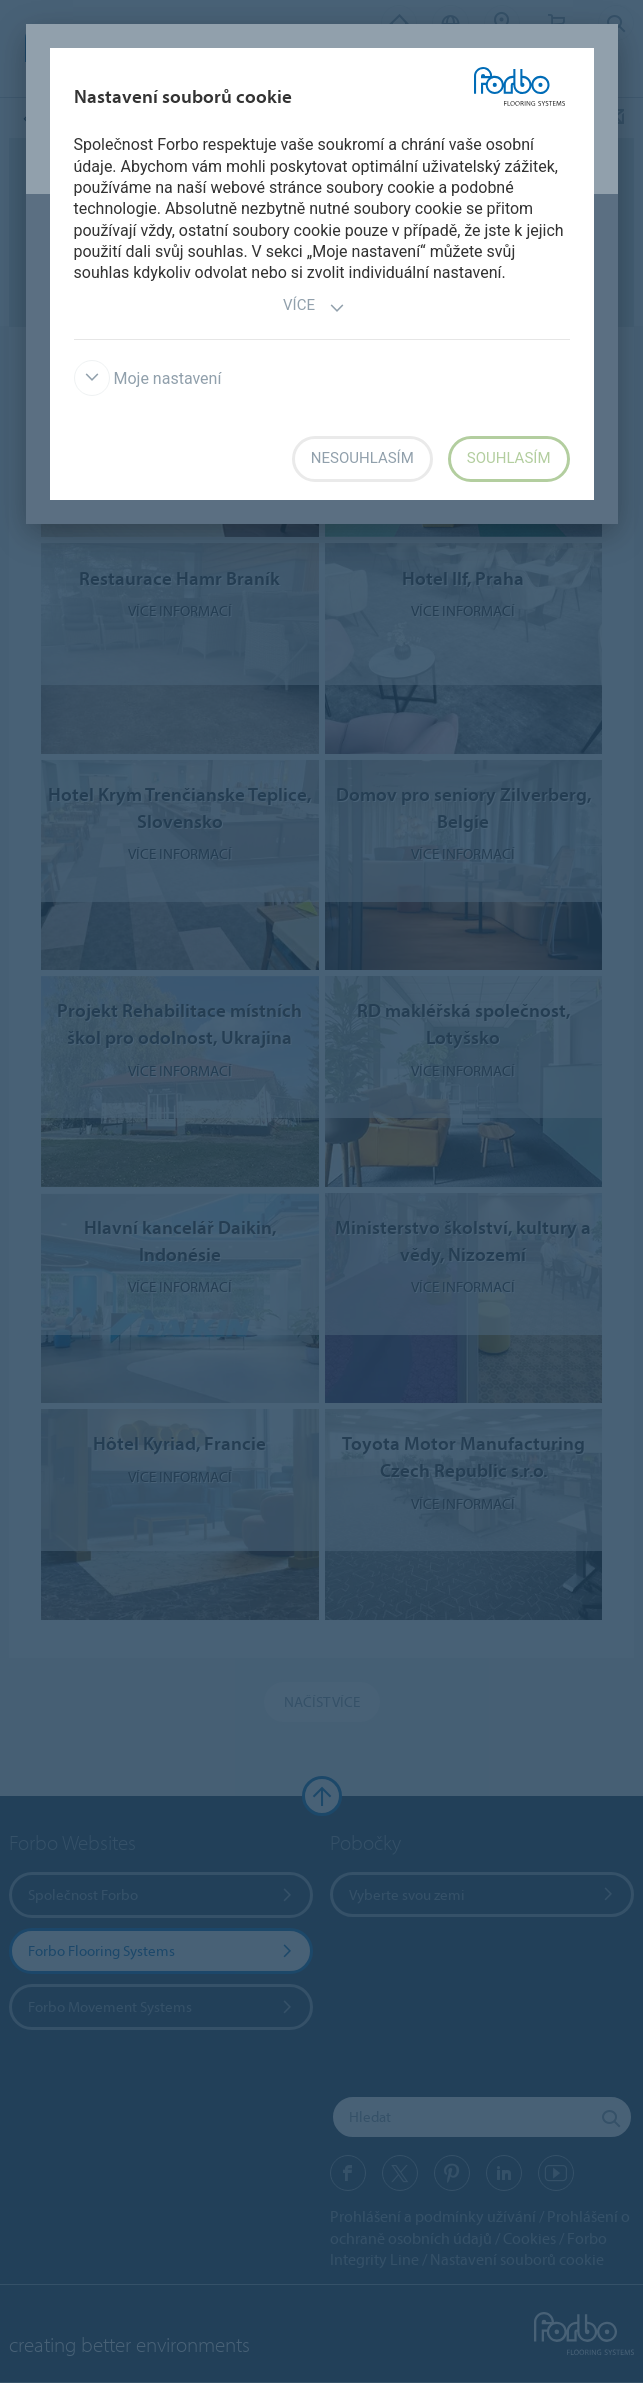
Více (314, 307)
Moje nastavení (148, 378)
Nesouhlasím (362, 458)
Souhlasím (509, 458)
